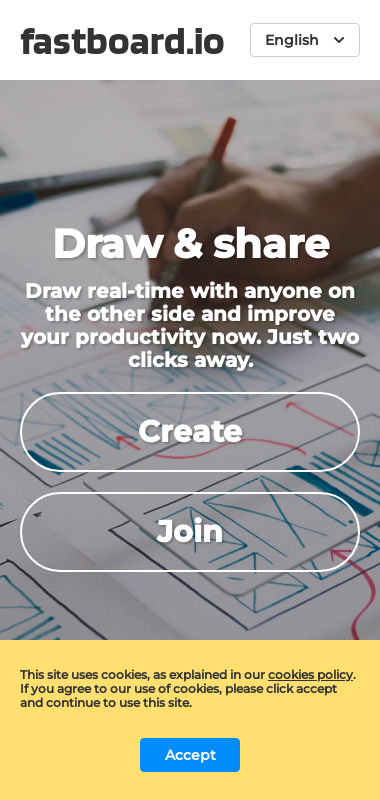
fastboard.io (122, 40)
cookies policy (310, 674)
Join (190, 531)
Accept (190, 755)
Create (190, 431)
